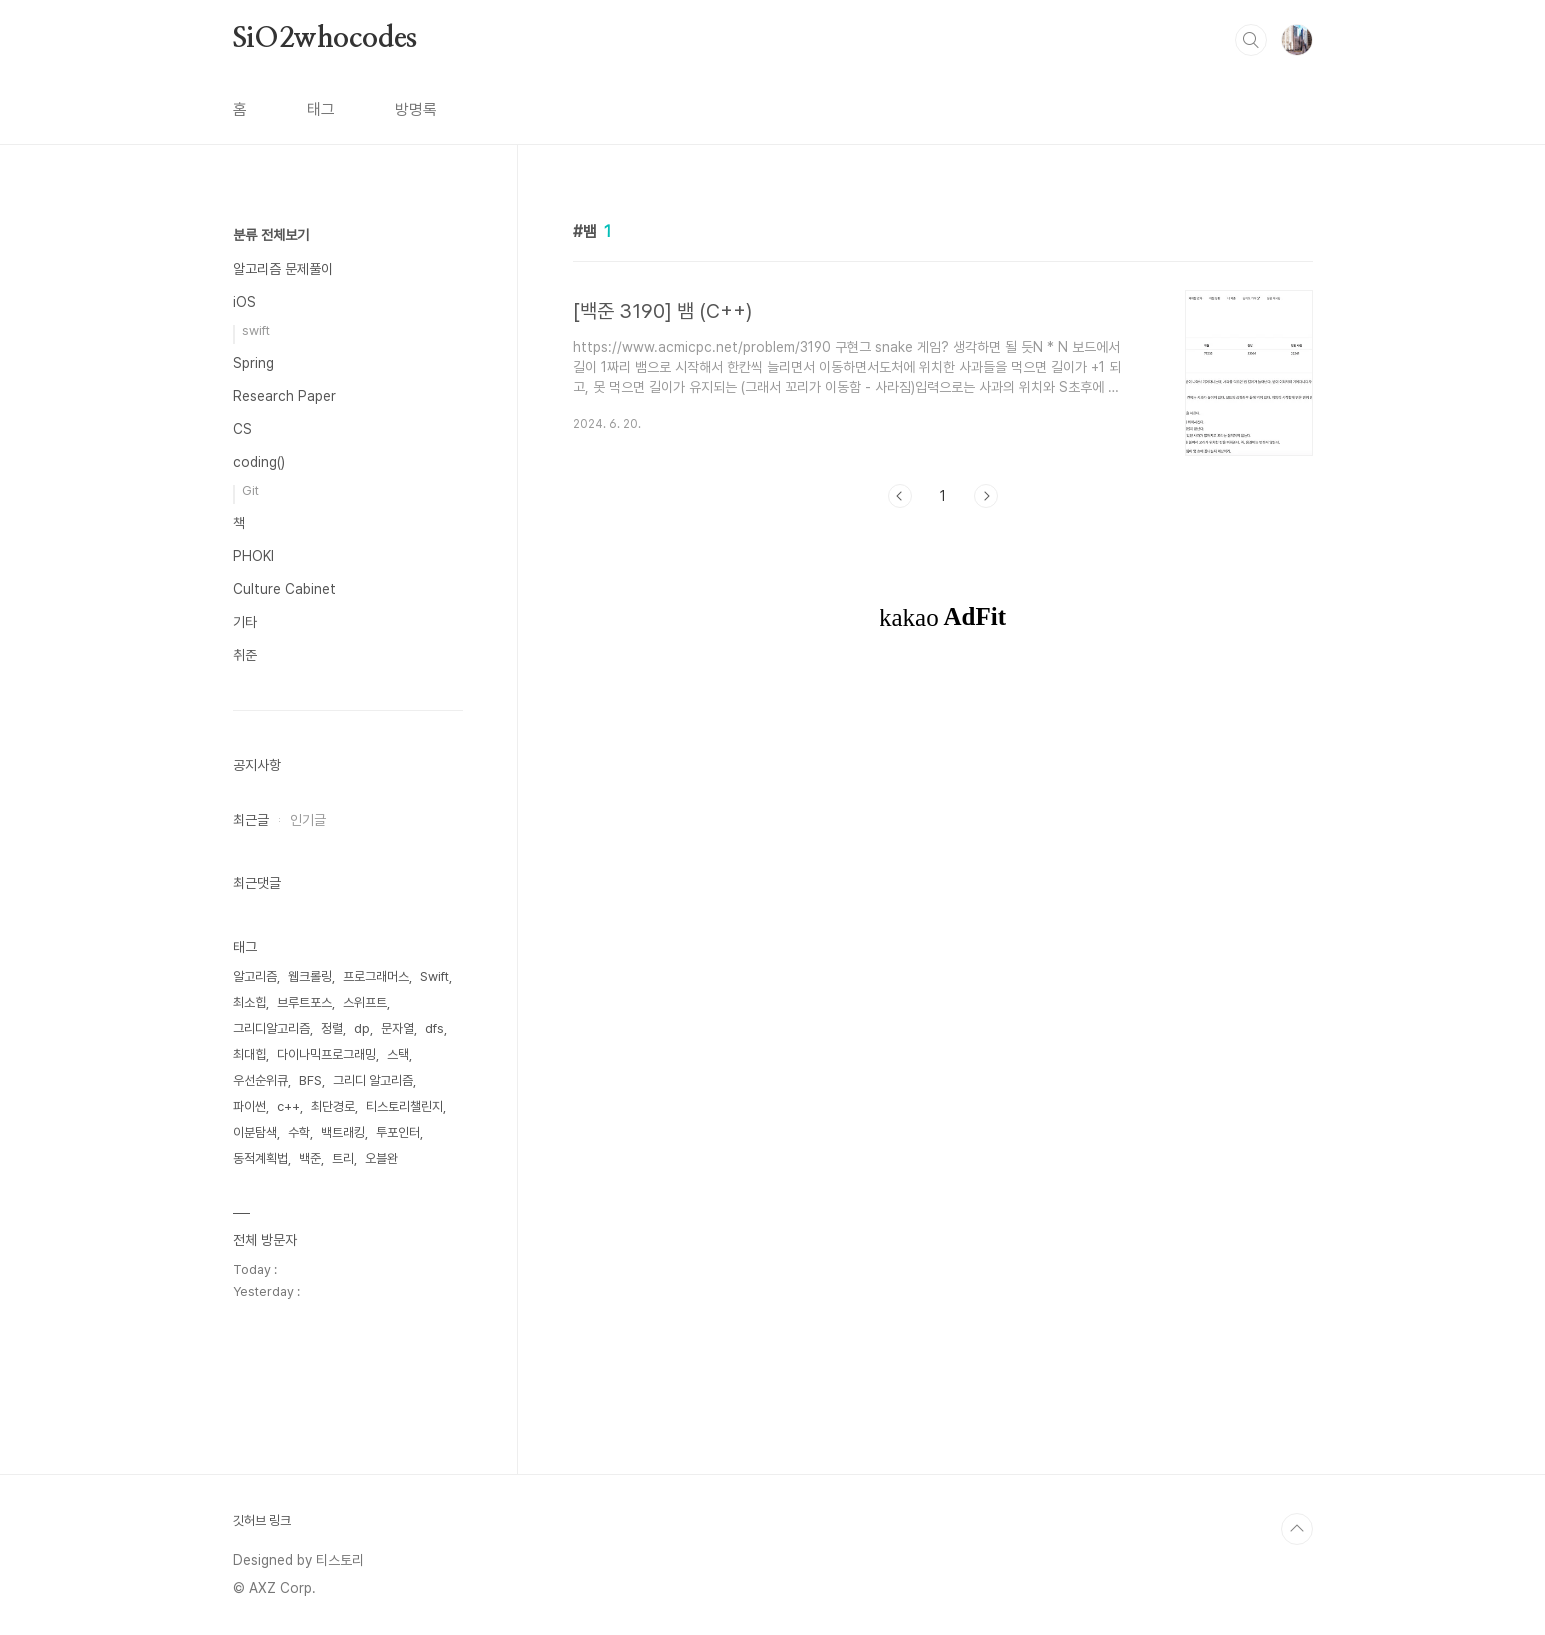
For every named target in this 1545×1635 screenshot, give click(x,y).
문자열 (397, 1028)
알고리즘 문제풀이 (283, 269)
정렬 (332, 1028)
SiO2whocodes (325, 39)
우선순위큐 (260, 1080)
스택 (398, 1054)
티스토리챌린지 (404, 1106)
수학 (299, 1132)
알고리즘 (255, 976)
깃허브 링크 (262, 1520)
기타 (245, 622)
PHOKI (253, 556)
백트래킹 (343, 1132)
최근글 (251, 820)
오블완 (381, 1158)
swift (256, 330)
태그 (321, 109)
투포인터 (398, 1132)
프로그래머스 (376, 976)
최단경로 (333, 1106)
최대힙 (249, 1054)
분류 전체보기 (271, 235)
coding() (259, 462)
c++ (288, 1106)
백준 (310, 1158)
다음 (986, 496)
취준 (245, 655)
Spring (253, 363)
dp (362, 1028)
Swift (434, 976)
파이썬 (249, 1106)
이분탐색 (255, 1132)
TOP (1297, 1529)
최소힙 (249, 1002)
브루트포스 (304, 1002)
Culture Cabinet (284, 589)
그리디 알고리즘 (373, 1080)
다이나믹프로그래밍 (326, 1054)
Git (250, 490)
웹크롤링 (310, 976)
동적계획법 (260, 1158)
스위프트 (365, 1002)
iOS (244, 302)
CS (242, 429)
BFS (310, 1080)
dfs (434, 1028)
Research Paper (284, 396)
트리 (343, 1158)
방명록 (416, 109)
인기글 (308, 820)
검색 (1251, 40)
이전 (900, 496)
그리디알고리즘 (271, 1028)
